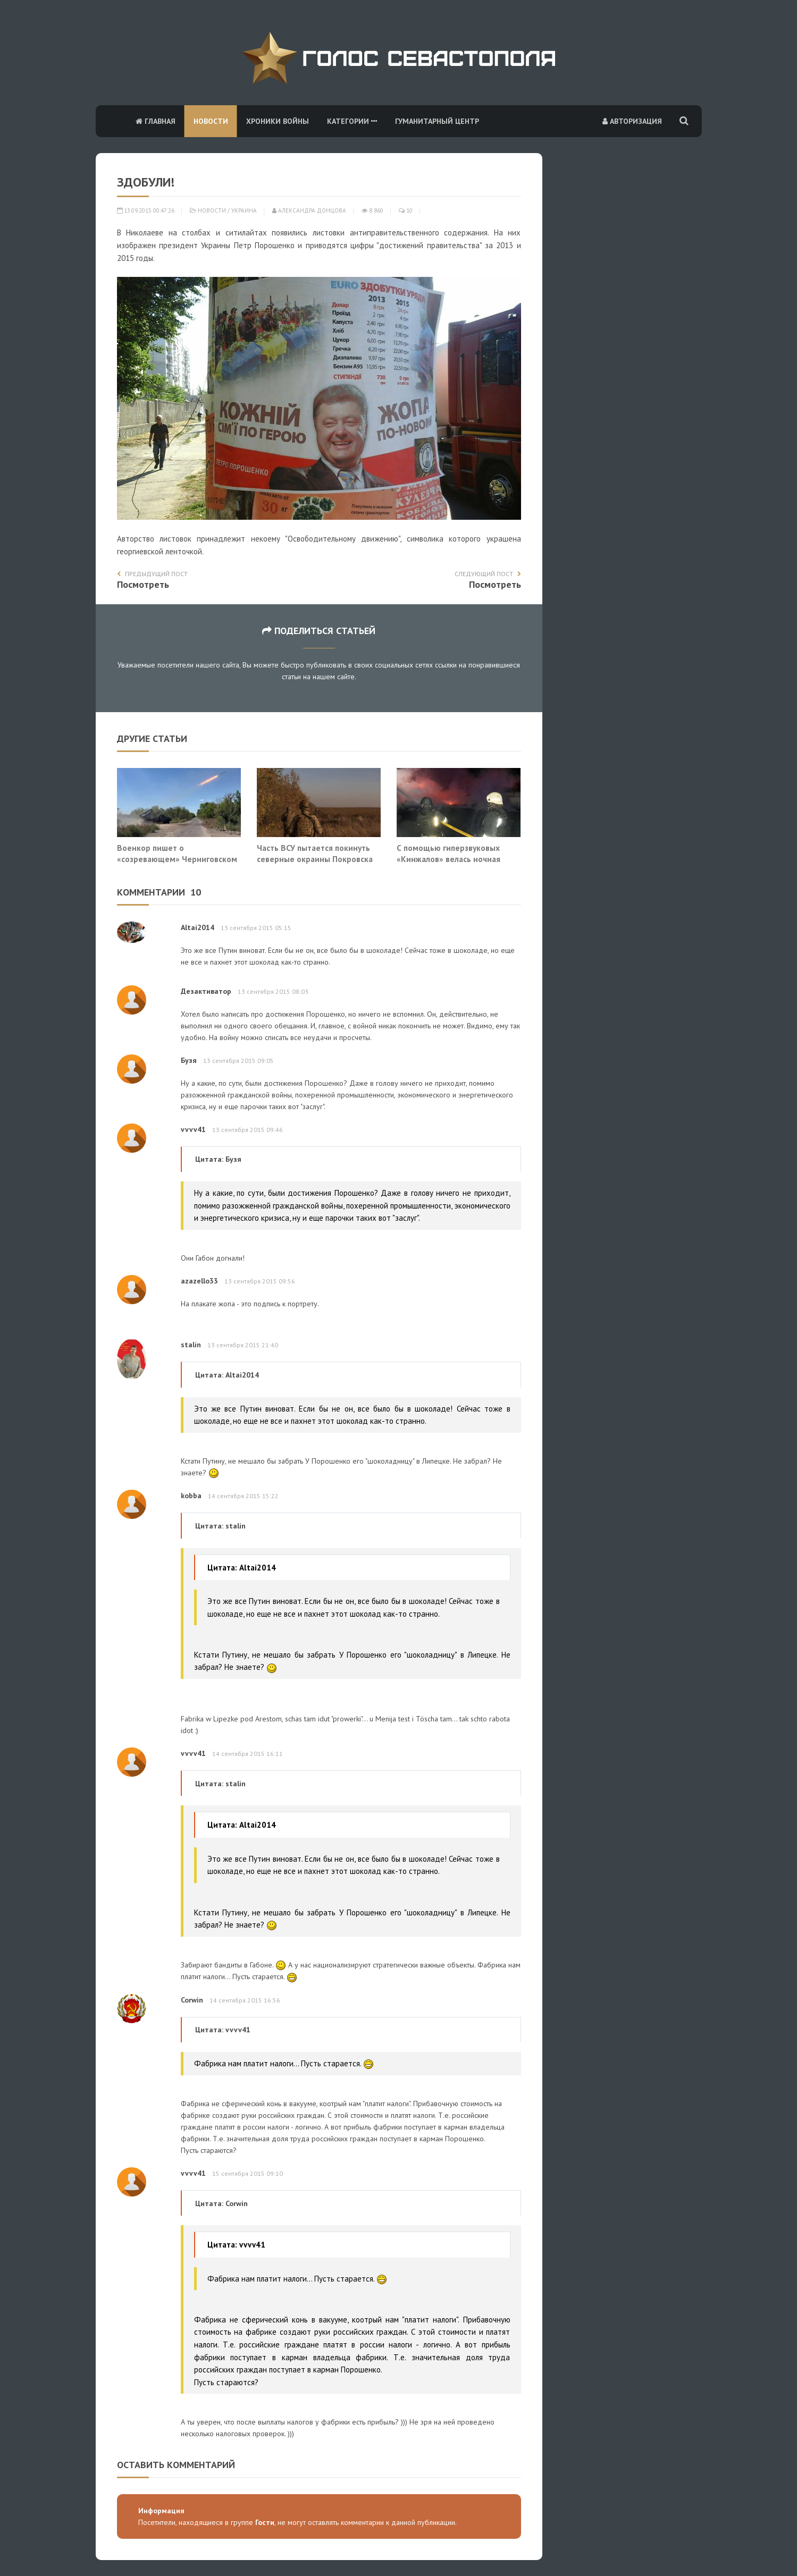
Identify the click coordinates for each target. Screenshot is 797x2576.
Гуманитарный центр (437, 121)
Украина (244, 210)
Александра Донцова (309, 210)
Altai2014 (197, 927)
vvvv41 (193, 1129)
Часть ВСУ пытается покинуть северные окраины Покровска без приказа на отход (315, 859)
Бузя (189, 1060)
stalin (191, 1344)
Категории (352, 121)
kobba (191, 1495)
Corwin (192, 2000)
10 (406, 210)
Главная (155, 121)
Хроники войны (277, 121)
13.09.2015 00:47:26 (145, 210)
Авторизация (632, 121)
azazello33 (199, 1281)
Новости (211, 121)
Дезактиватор (206, 991)
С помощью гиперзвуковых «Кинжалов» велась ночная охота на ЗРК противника (448, 859)
